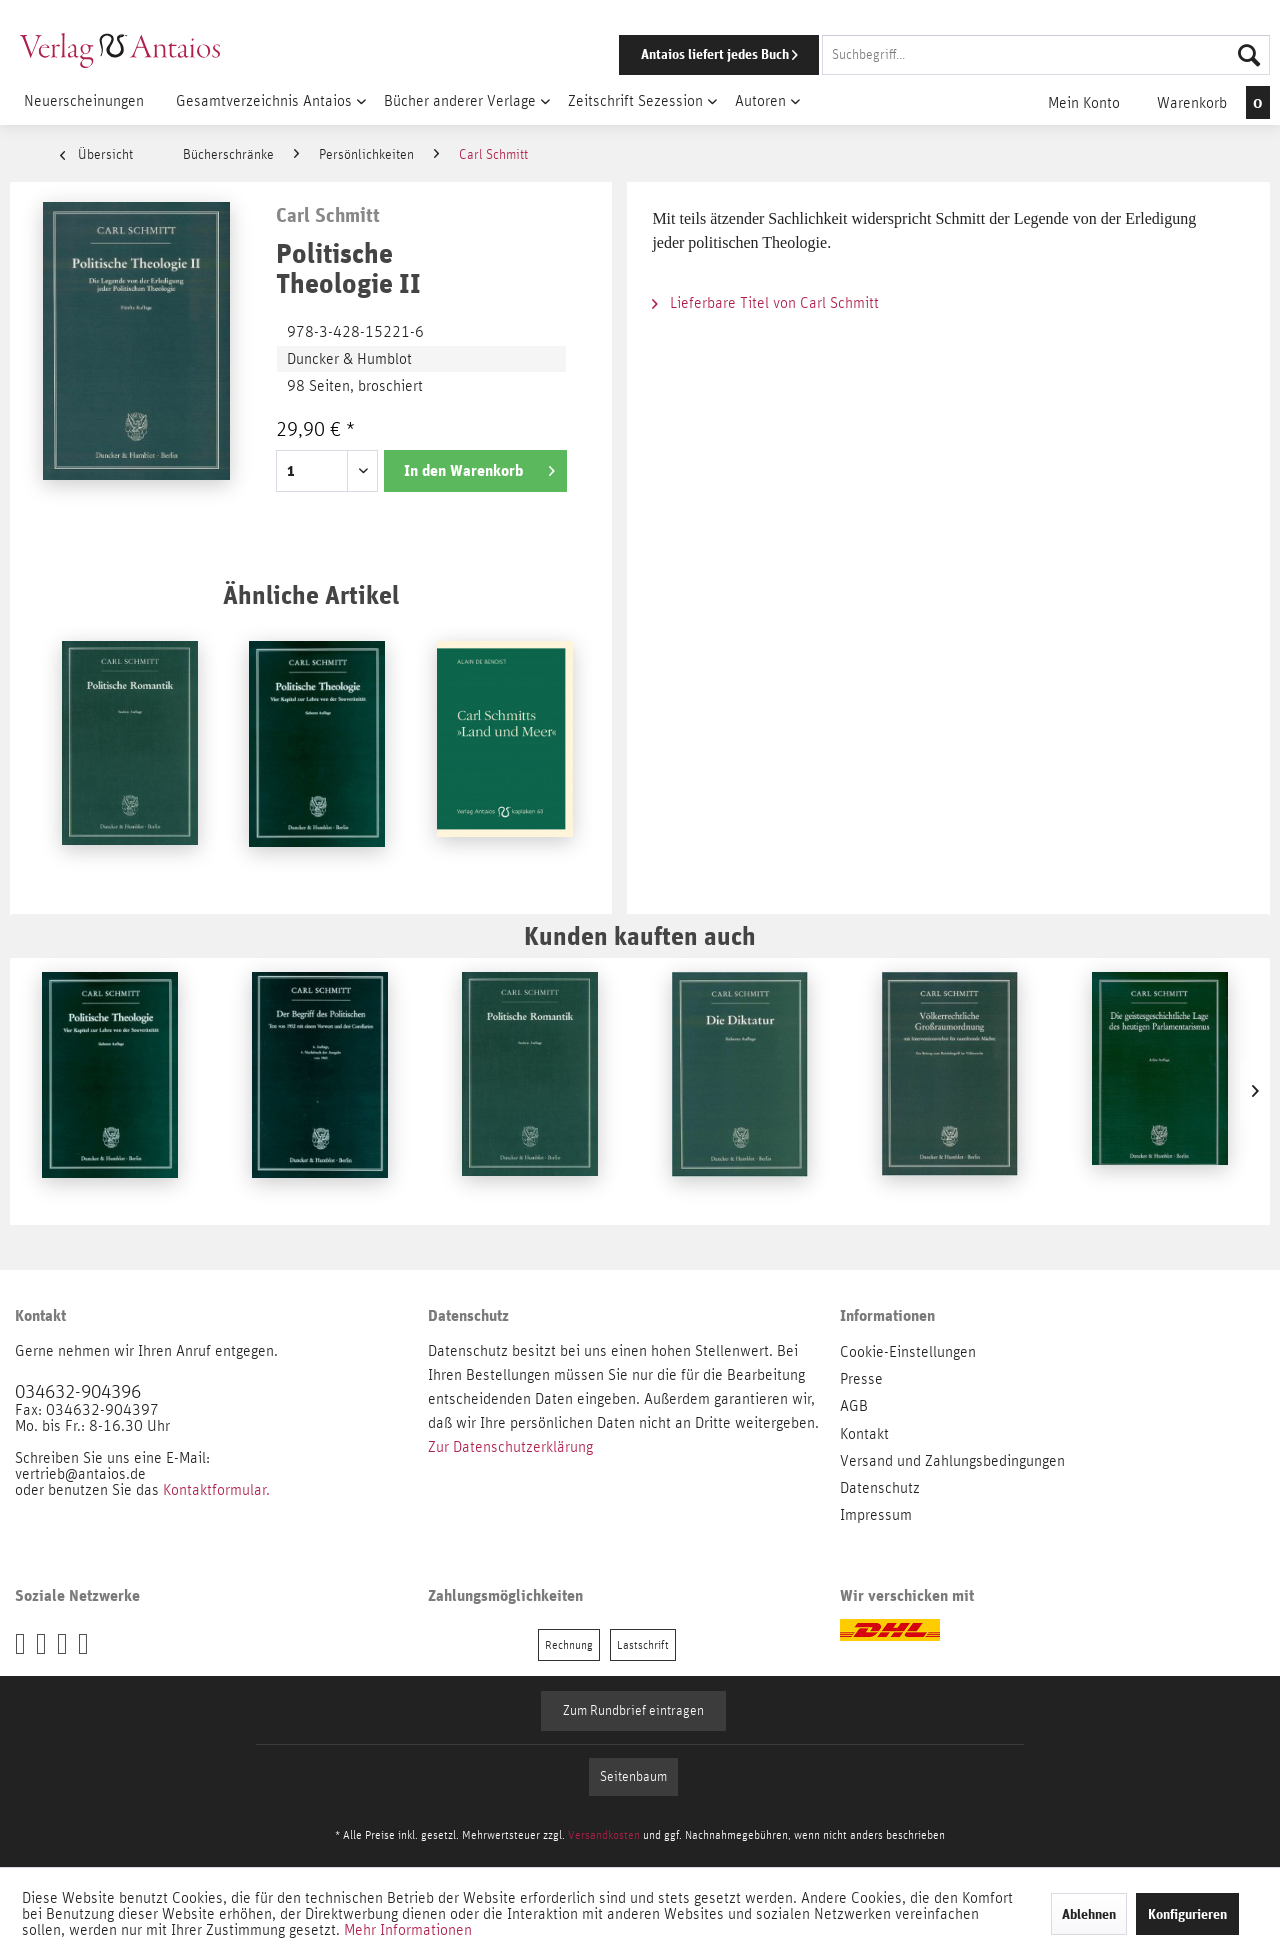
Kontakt (864, 1434)
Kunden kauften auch (640, 935)
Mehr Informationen (408, 1930)
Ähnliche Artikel (311, 594)
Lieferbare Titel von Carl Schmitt (765, 303)
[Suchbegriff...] (1046, 55)
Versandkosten (604, 1835)
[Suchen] (1249, 55)
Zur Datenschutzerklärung (510, 1447)
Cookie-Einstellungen (908, 1352)
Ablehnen (1089, 1914)
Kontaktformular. (216, 1490)
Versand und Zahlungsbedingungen (952, 1461)
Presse (861, 1379)
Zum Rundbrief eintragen (633, 1711)
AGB (854, 1406)
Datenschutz (880, 1488)
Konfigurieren (1187, 1914)
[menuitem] (917, 55)
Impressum (876, 1515)
